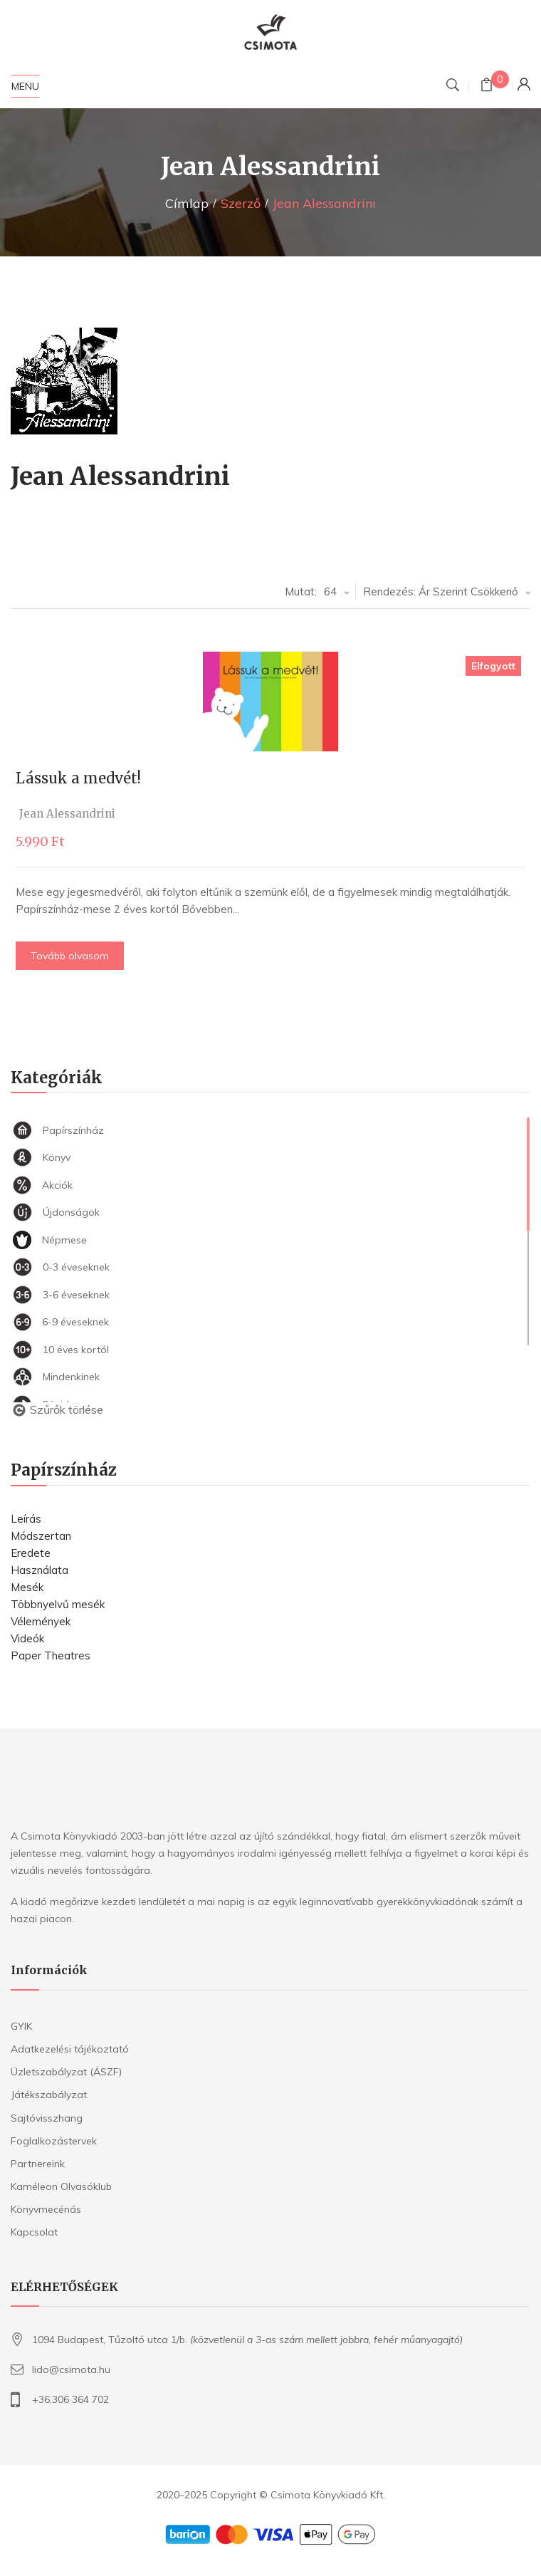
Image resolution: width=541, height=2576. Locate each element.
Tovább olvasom (75, 955)
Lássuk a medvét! (84, 778)
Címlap (187, 203)
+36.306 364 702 (70, 2399)
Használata (39, 1570)
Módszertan (41, 1536)
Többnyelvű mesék (58, 1604)
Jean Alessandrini (73, 813)
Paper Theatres (50, 1655)
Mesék (27, 1587)
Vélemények (40, 1621)
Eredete (31, 1553)
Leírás (26, 1519)
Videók (27, 1638)
